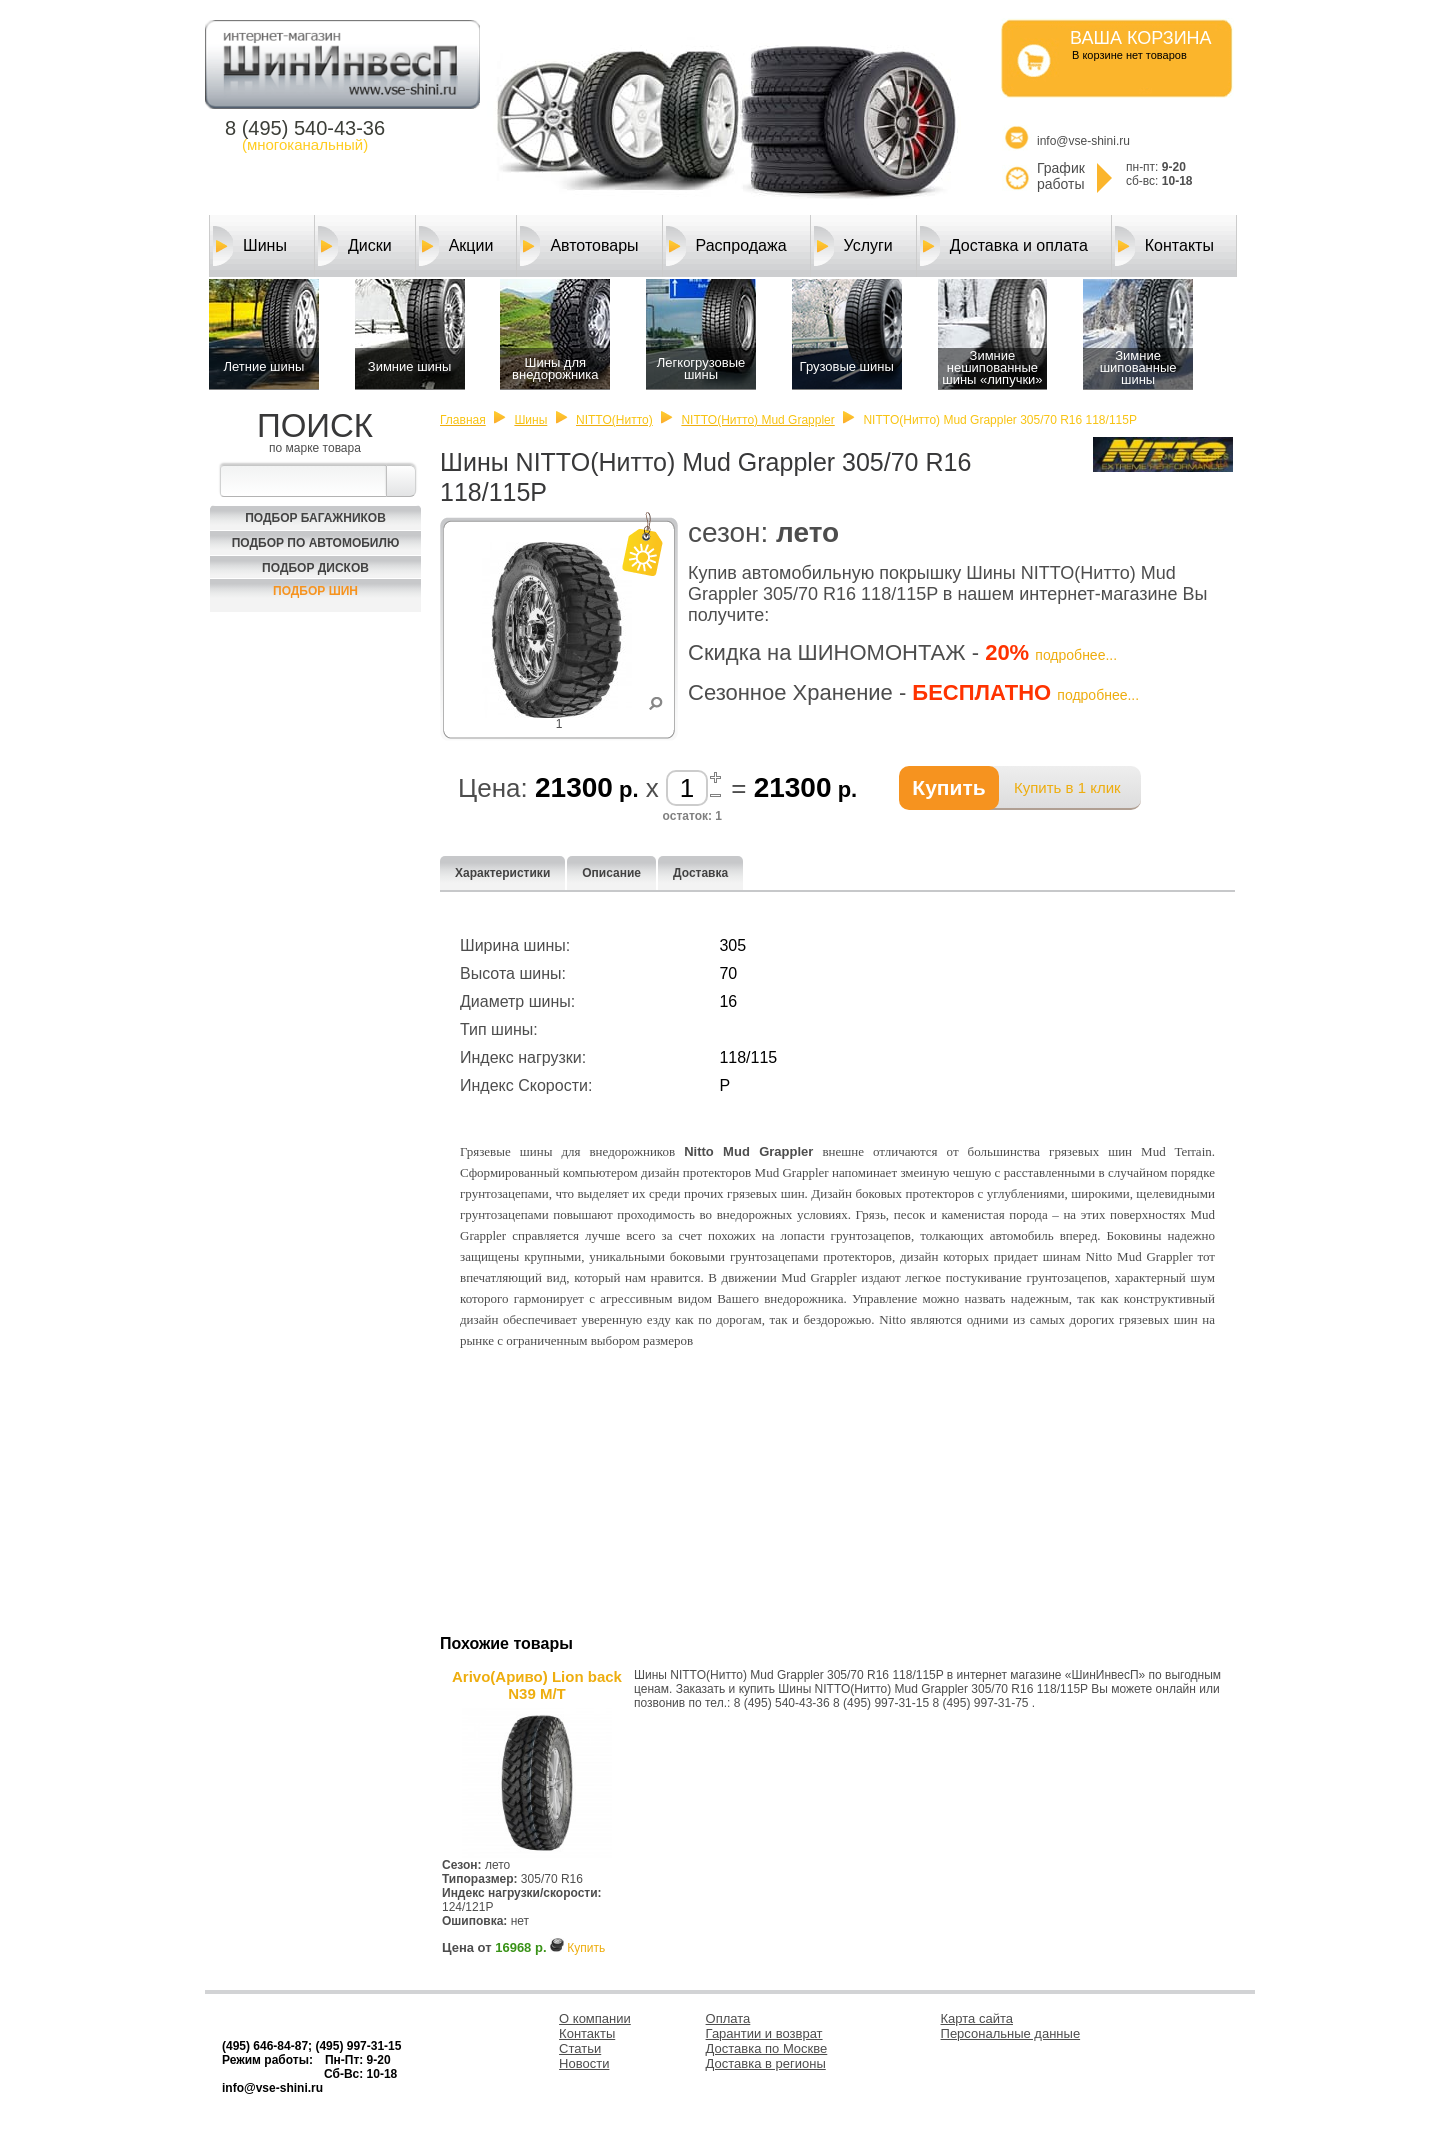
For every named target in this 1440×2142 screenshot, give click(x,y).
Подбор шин (315, 591)
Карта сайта (977, 2018)
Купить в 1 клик (1067, 787)
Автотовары (579, 246)
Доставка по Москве (767, 2048)
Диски (355, 246)
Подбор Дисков (315, 568)
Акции (456, 246)
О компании (595, 2018)
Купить (586, 1948)
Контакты (1164, 246)
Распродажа (726, 246)
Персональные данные (1011, 2033)
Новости (584, 2063)
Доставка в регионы (766, 2063)
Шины (250, 246)
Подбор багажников (315, 518)
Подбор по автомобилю (316, 543)
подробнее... (1076, 655)
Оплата (728, 2018)
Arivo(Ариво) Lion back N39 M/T (537, 1685)
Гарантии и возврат (764, 2033)
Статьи (580, 2048)
